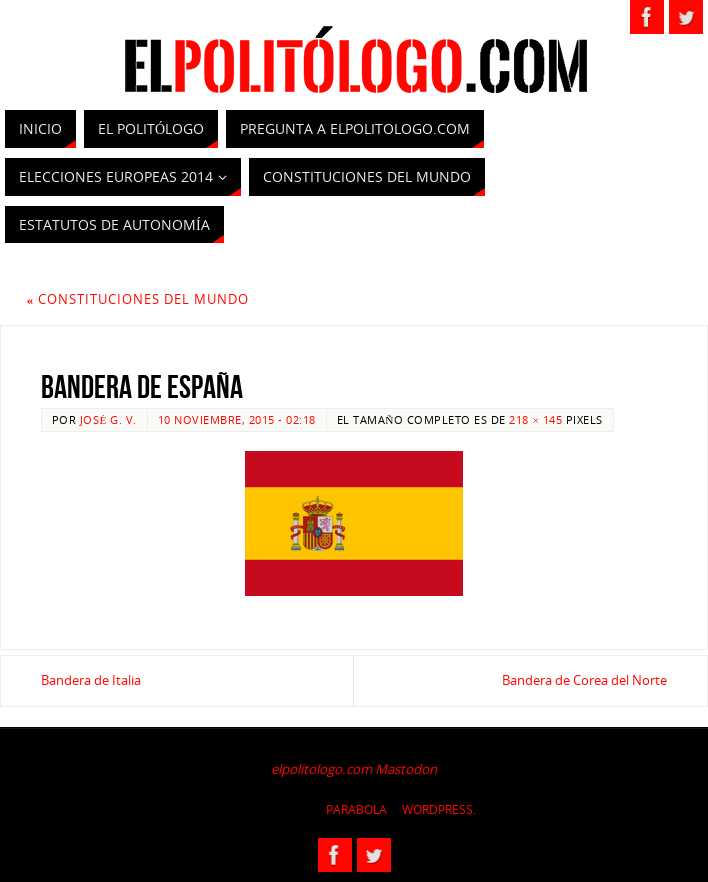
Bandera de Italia (91, 680)
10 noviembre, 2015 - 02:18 (237, 419)
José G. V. (108, 419)
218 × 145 (535, 419)
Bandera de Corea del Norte (584, 680)
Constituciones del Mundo (138, 299)
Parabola (356, 809)
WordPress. (439, 809)
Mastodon (406, 769)
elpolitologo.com (321, 769)
